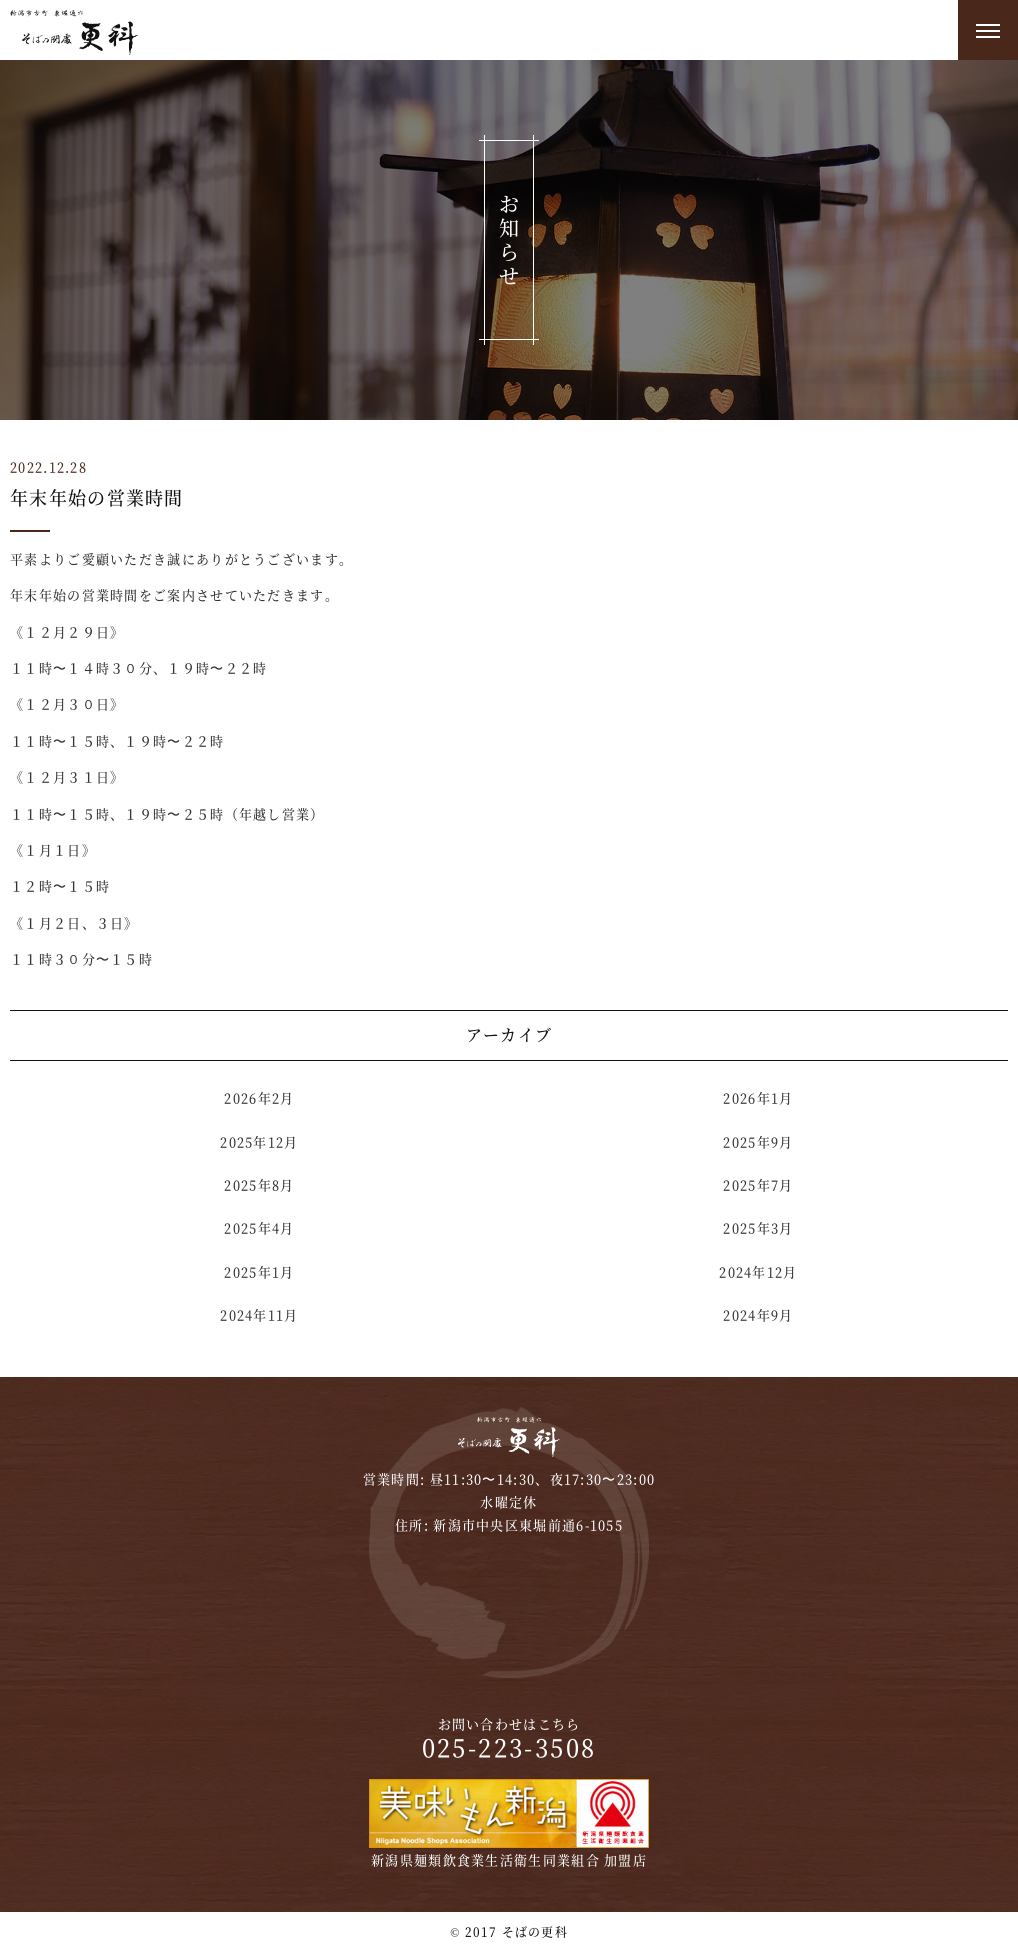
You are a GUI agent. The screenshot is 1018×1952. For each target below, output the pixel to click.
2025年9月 (758, 1141)
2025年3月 (758, 1227)
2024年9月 (758, 1314)
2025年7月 (758, 1184)
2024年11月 (259, 1314)
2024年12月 (758, 1271)
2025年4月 (259, 1227)
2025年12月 (259, 1141)
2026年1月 (758, 1097)
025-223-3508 (509, 1746)
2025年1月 (259, 1271)
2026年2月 (259, 1097)
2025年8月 (259, 1184)
